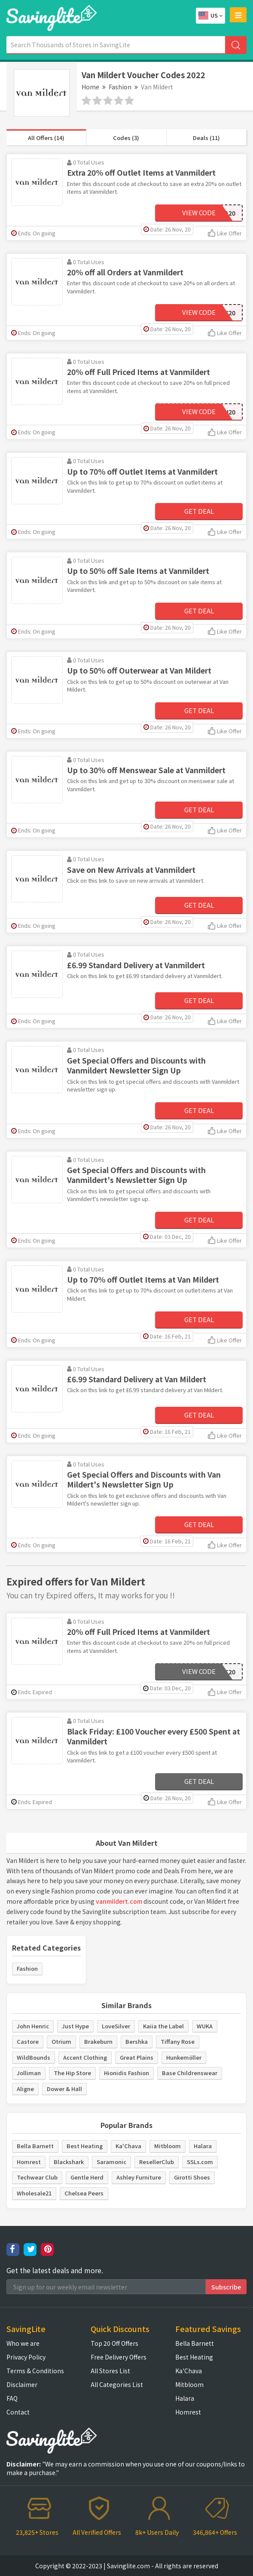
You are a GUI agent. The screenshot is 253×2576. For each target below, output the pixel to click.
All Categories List (117, 2384)
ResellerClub (156, 2162)
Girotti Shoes (192, 2177)
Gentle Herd (87, 2177)
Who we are (23, 2343)
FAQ (12, 2398)
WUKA (205, 2026)
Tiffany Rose (178, 2041)
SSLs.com (200, 2162)
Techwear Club (37, 2177)
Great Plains (136, 2057)
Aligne (25, 2089)
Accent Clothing (85, 2057)
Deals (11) (206, 138)
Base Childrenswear (189, 2073)
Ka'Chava (128, 2146)
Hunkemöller (183, 2057)
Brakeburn (98, 2041)
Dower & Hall (64, 2089)
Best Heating (85, 2146)
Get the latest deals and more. (54, 2270)
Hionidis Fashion (126, 2073)
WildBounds (33, 2057)
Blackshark (69, 2162)
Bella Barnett (35, 2146)
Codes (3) (126, 138)
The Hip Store (72, 2073)
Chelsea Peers (84, 2193)
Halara (203, 2146)
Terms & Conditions (35, 2370)
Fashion (120, 86)
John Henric (33, 2026)
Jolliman (29, 2073)
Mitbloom (167, 2146)
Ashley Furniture (138, 2177)
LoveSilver (116, 2026)
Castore (28, 2041)
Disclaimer (21, 2384)
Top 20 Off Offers (114, 2343)
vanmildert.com (119, 1901)
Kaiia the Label (163, 2026)
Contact (18, 2412)
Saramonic (111, 2162)
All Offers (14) (46, 138)
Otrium (61, 2041)
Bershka (136, 2041)
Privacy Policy (26, 2357)
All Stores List (110, 2370)
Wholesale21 (34, 2193)
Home (90, 86)
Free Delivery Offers (118, 2357)
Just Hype (75, 2026)
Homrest (29, 2162)
